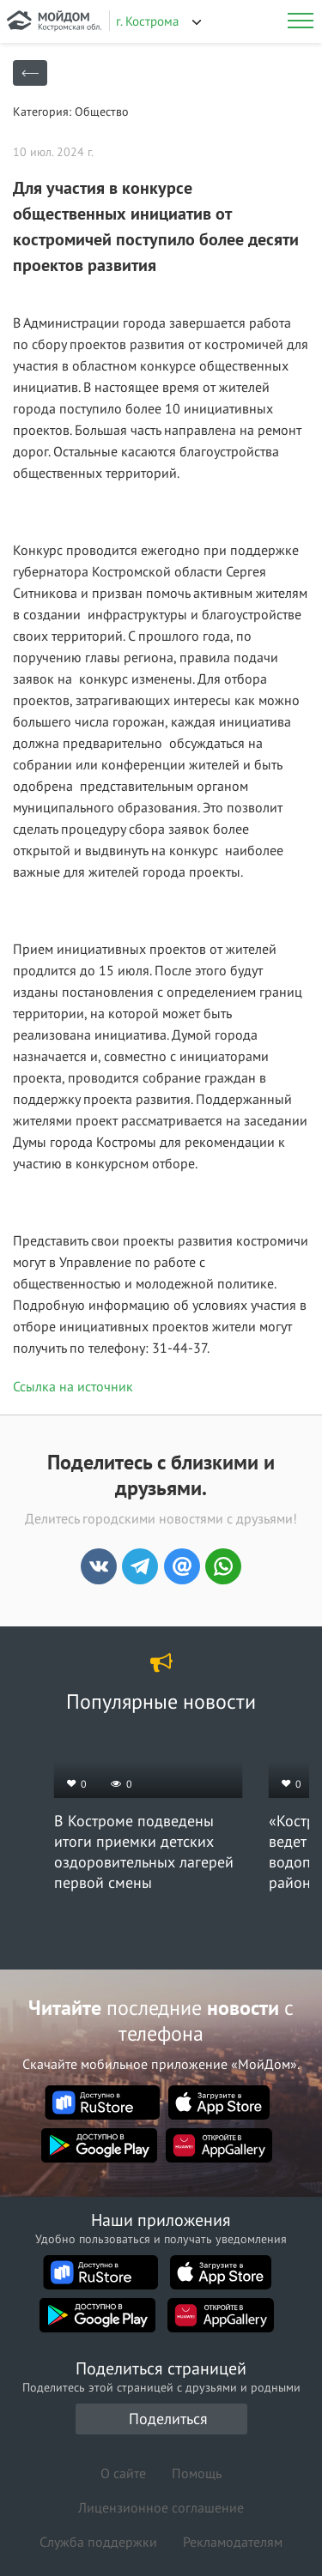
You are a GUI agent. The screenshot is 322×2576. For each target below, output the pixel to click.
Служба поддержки (98, 2541)
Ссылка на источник (73, 1386)
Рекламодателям (233, 2541)
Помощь (197, 2473)
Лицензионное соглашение (161, 2507)
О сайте (123, 2473)
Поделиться (168, 2418)
